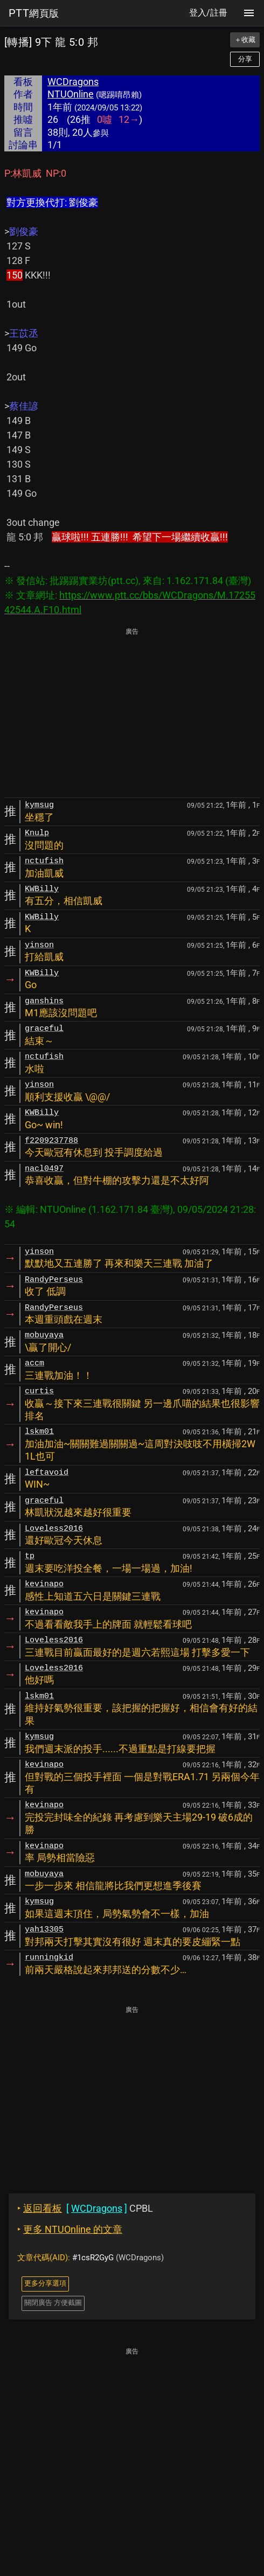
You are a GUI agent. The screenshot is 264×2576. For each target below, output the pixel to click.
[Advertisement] (132, 713)
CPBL (85, 2208)
